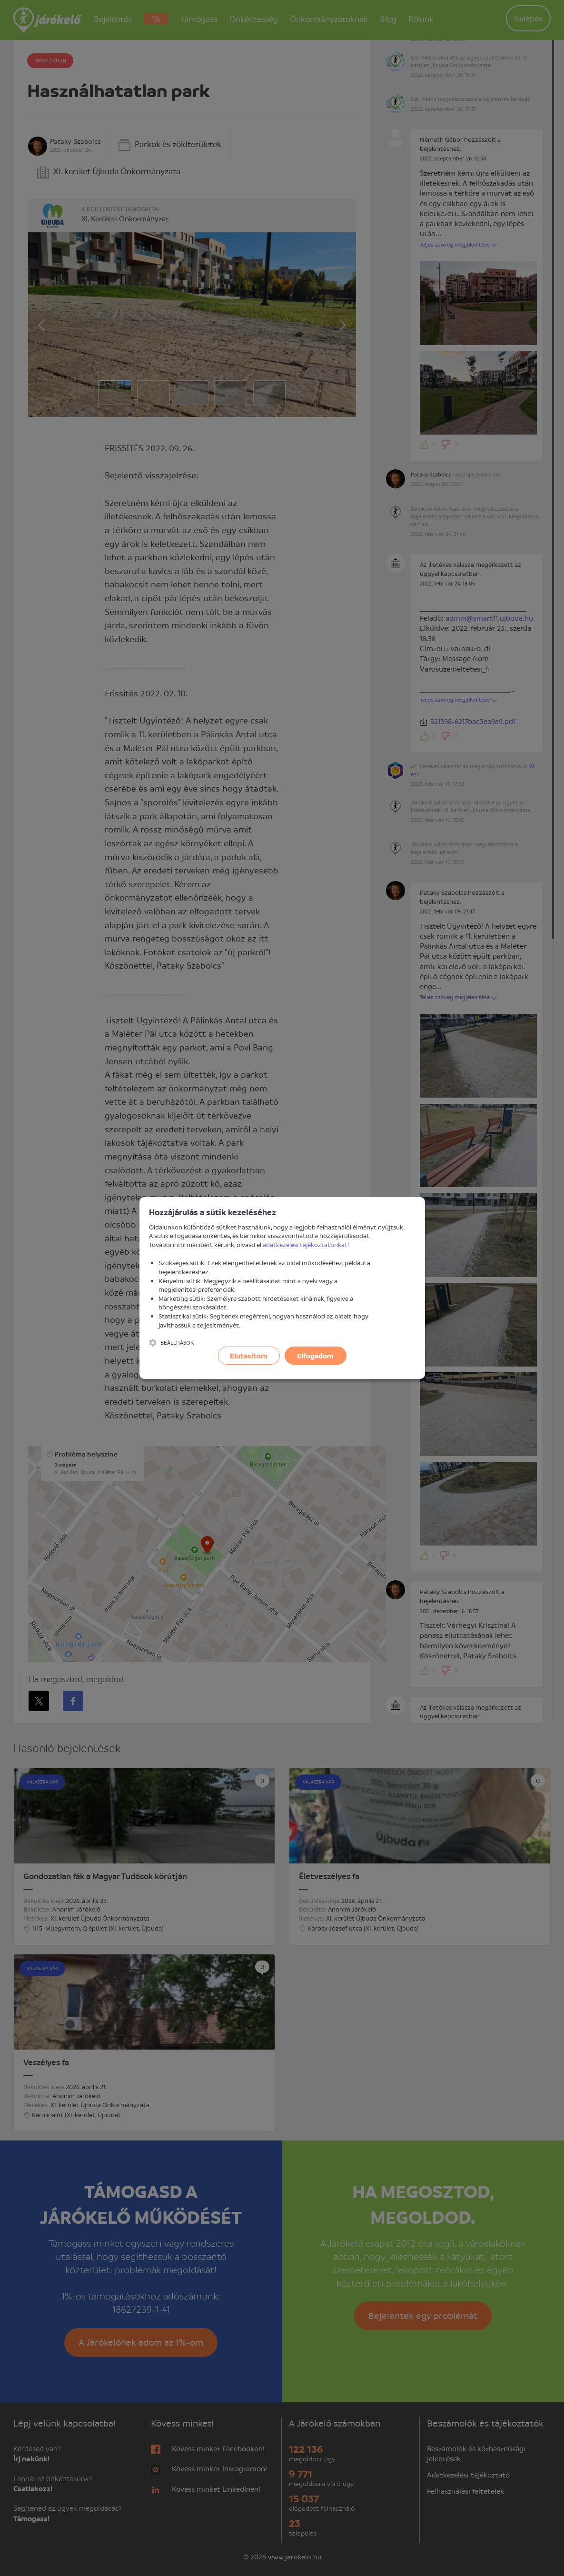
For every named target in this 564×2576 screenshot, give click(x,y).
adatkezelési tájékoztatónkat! (306, 1244)
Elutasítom (248, 1355)
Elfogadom (315, 1355)
